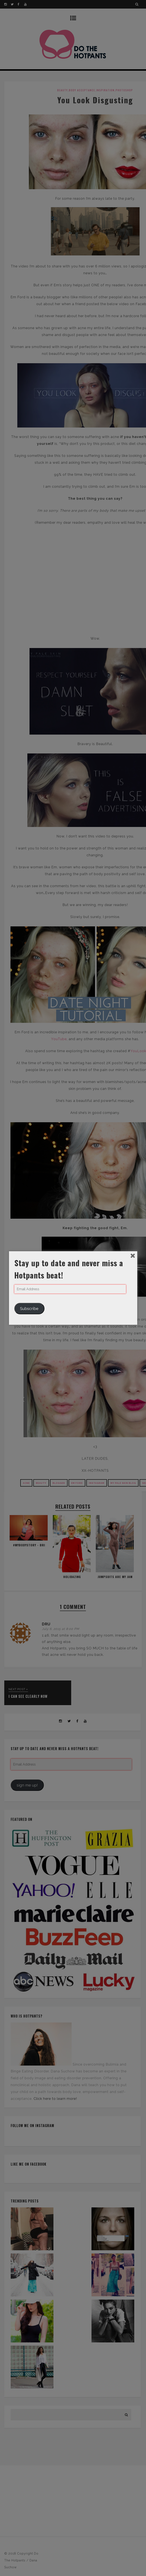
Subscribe (29, 1308)
